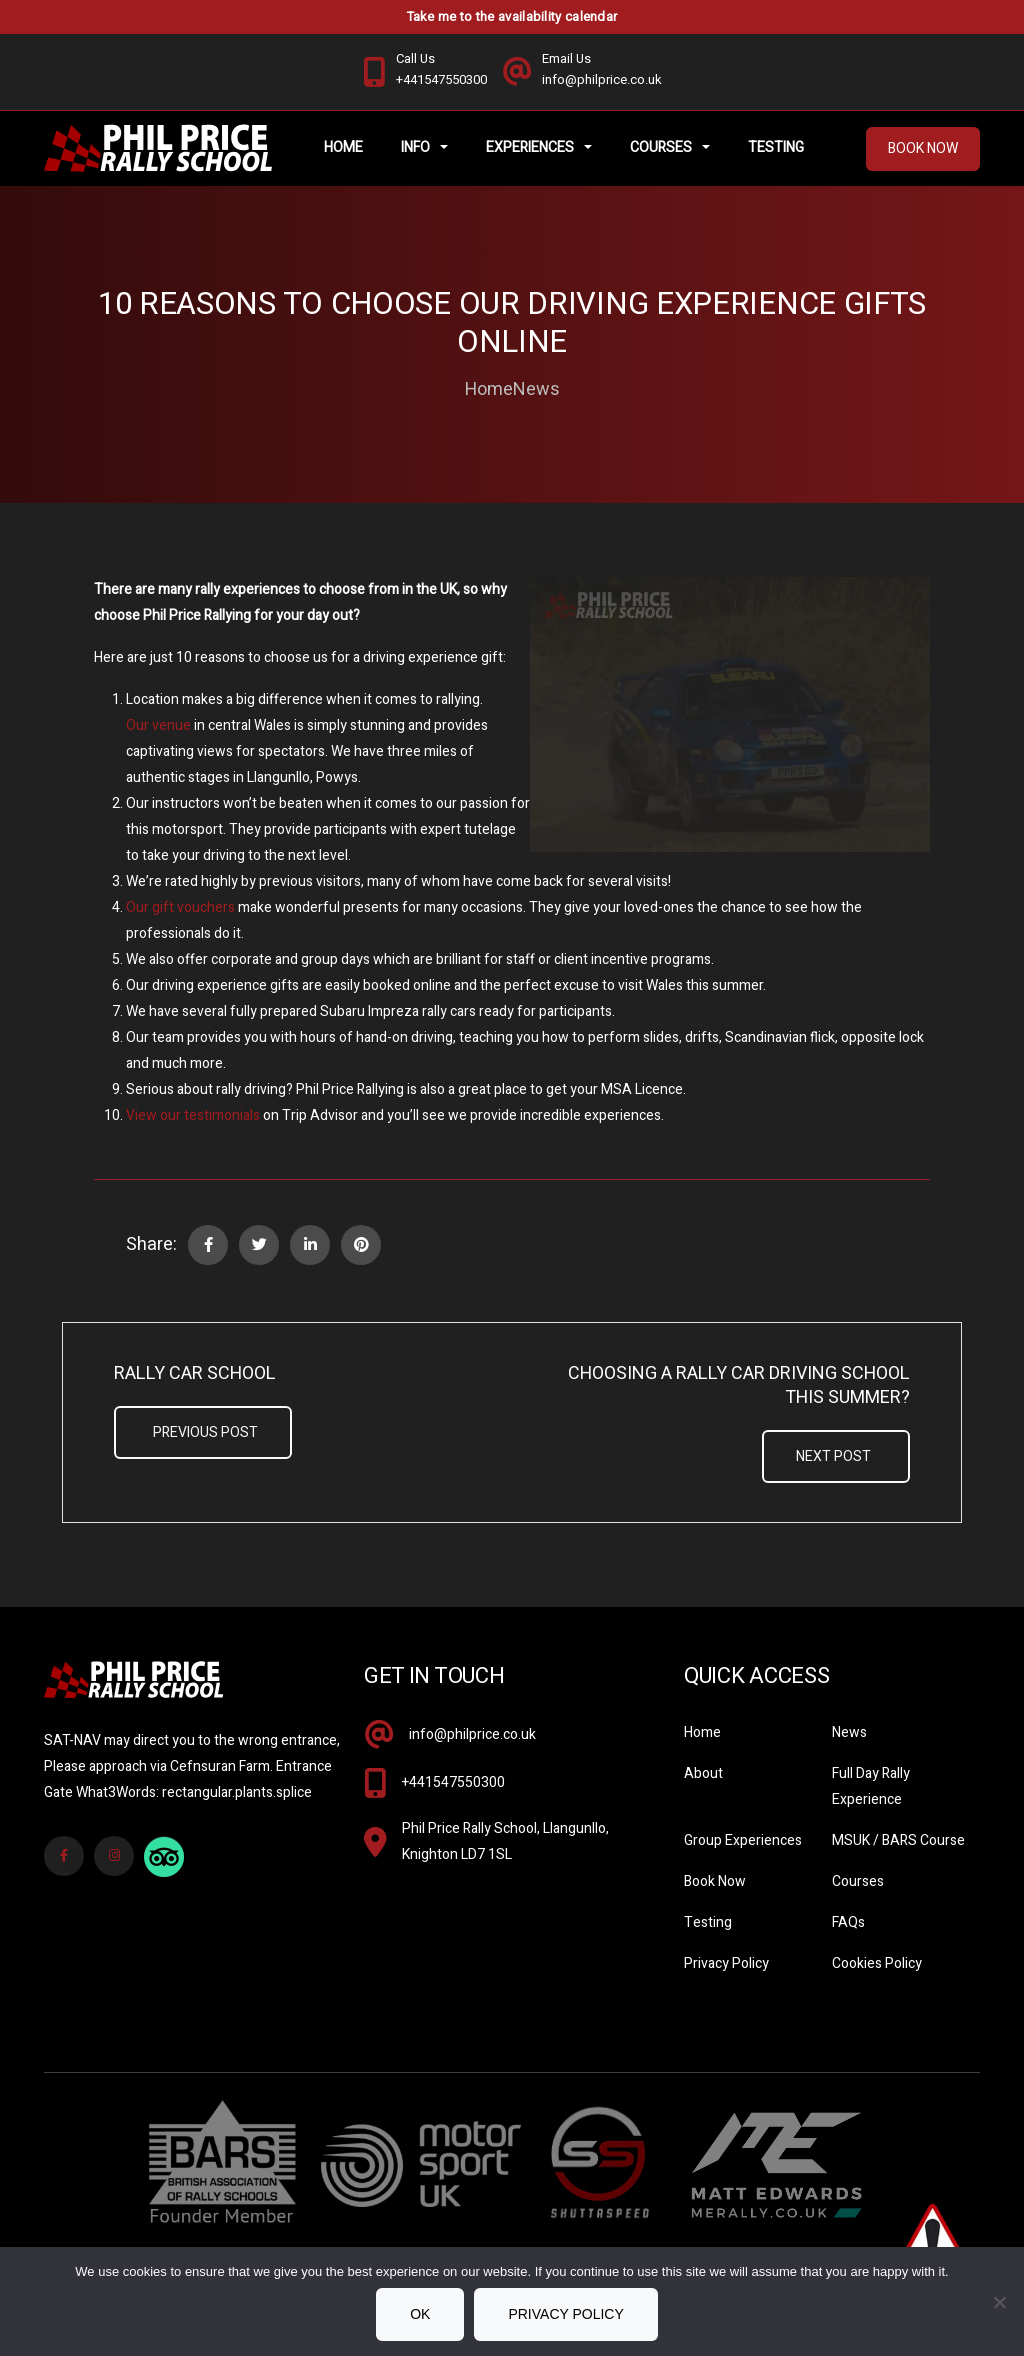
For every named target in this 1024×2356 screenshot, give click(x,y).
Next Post (833, 1459)
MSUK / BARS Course (898, 1843)
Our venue (158, 728)
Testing (779, 149)
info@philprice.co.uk (472, 1737)
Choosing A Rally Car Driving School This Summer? (739, 1389)
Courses (664, 149)
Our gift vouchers (180, 910)
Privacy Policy (726, 1966)
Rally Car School (195, 1377)
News (536, 393)
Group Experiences (743, 1843)
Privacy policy (565, 2314)
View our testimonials (193, 1118)
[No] (999, 2302)
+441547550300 (453, 1785)
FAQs (848, 1925)
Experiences (533, 149)
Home (346, 149)
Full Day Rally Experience (871, 1789)
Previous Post (205, 1435)
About (703, 1776)
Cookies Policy (877, 1966)
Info (418, 149)
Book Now (923, 150)
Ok (420, 2314)
